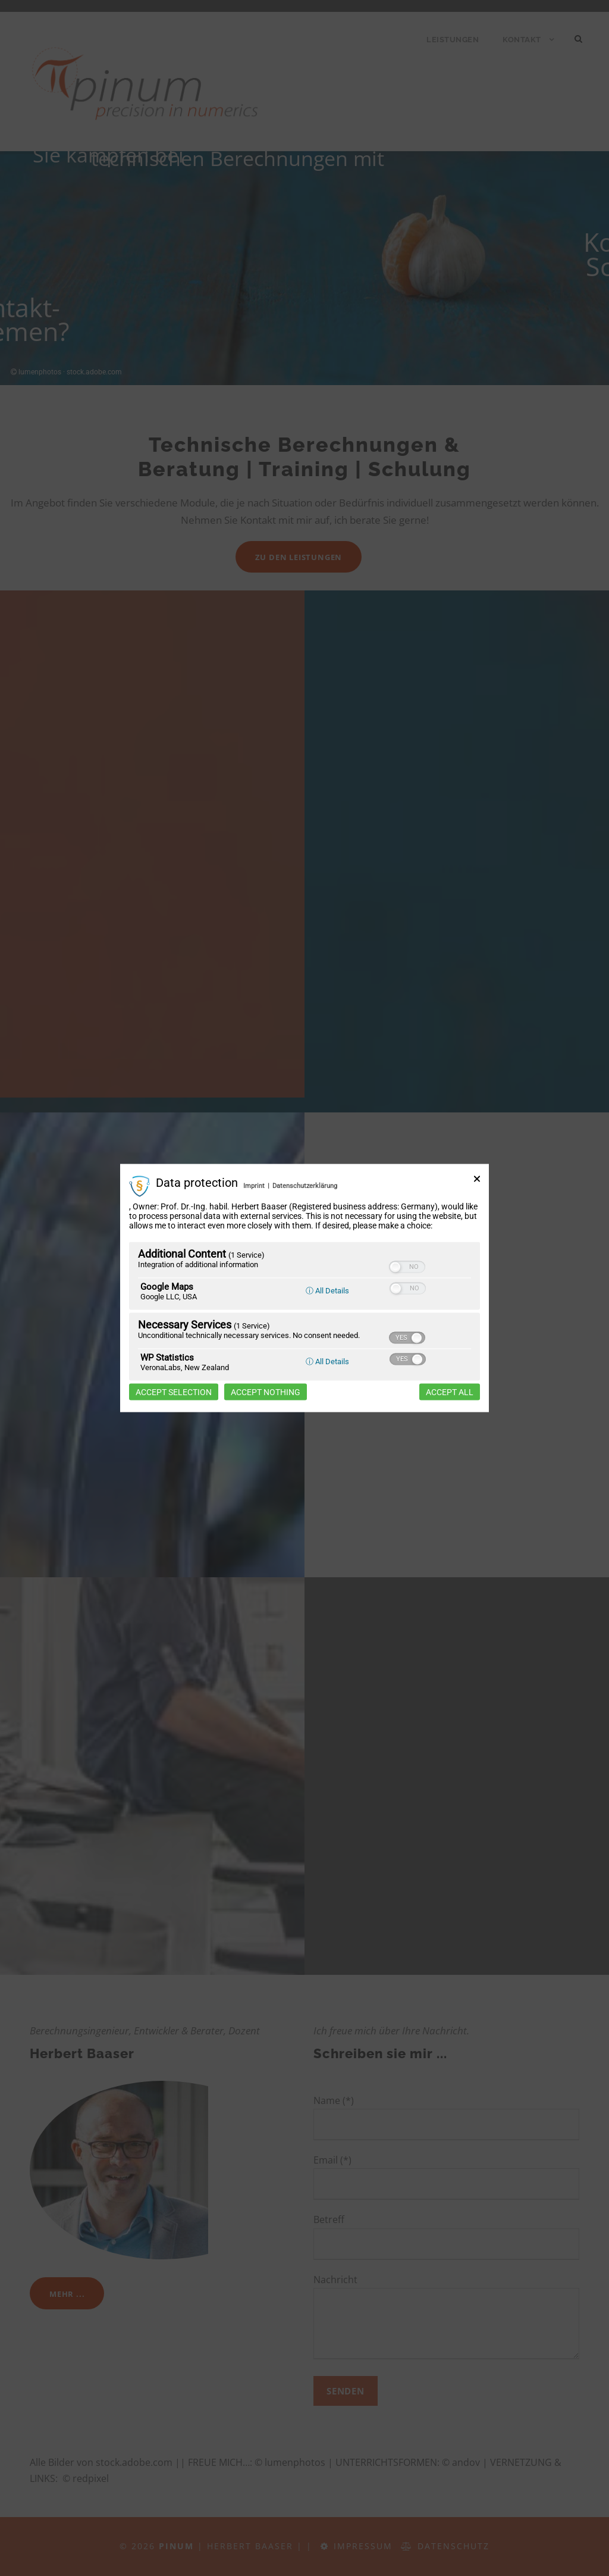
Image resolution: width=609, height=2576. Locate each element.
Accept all (449, 1391)
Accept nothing (265, 1391)
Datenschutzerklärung (304, 1186)
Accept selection (174, 1391)
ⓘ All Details (327, 1290)
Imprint (254, 1186)
